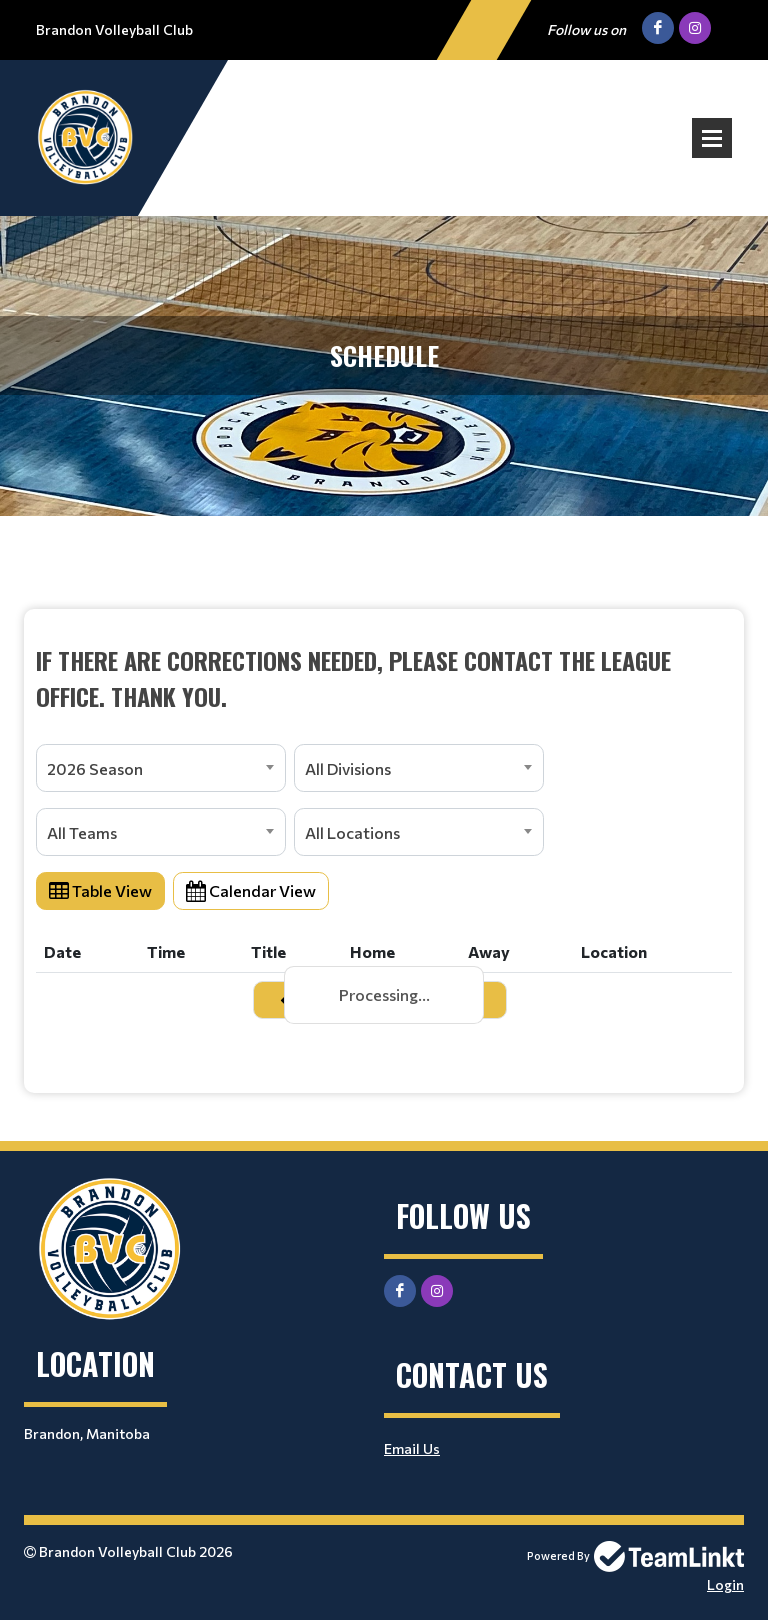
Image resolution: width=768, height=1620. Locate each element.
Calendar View (251, 890)
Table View (100, 890)
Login (725, 1584)
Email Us (412, 1448)
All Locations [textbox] (352, 832)
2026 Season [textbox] (95, 768)
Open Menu (712, 138)
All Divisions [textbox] (348, 768)
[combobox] (161, 768)
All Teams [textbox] (82, 832)
